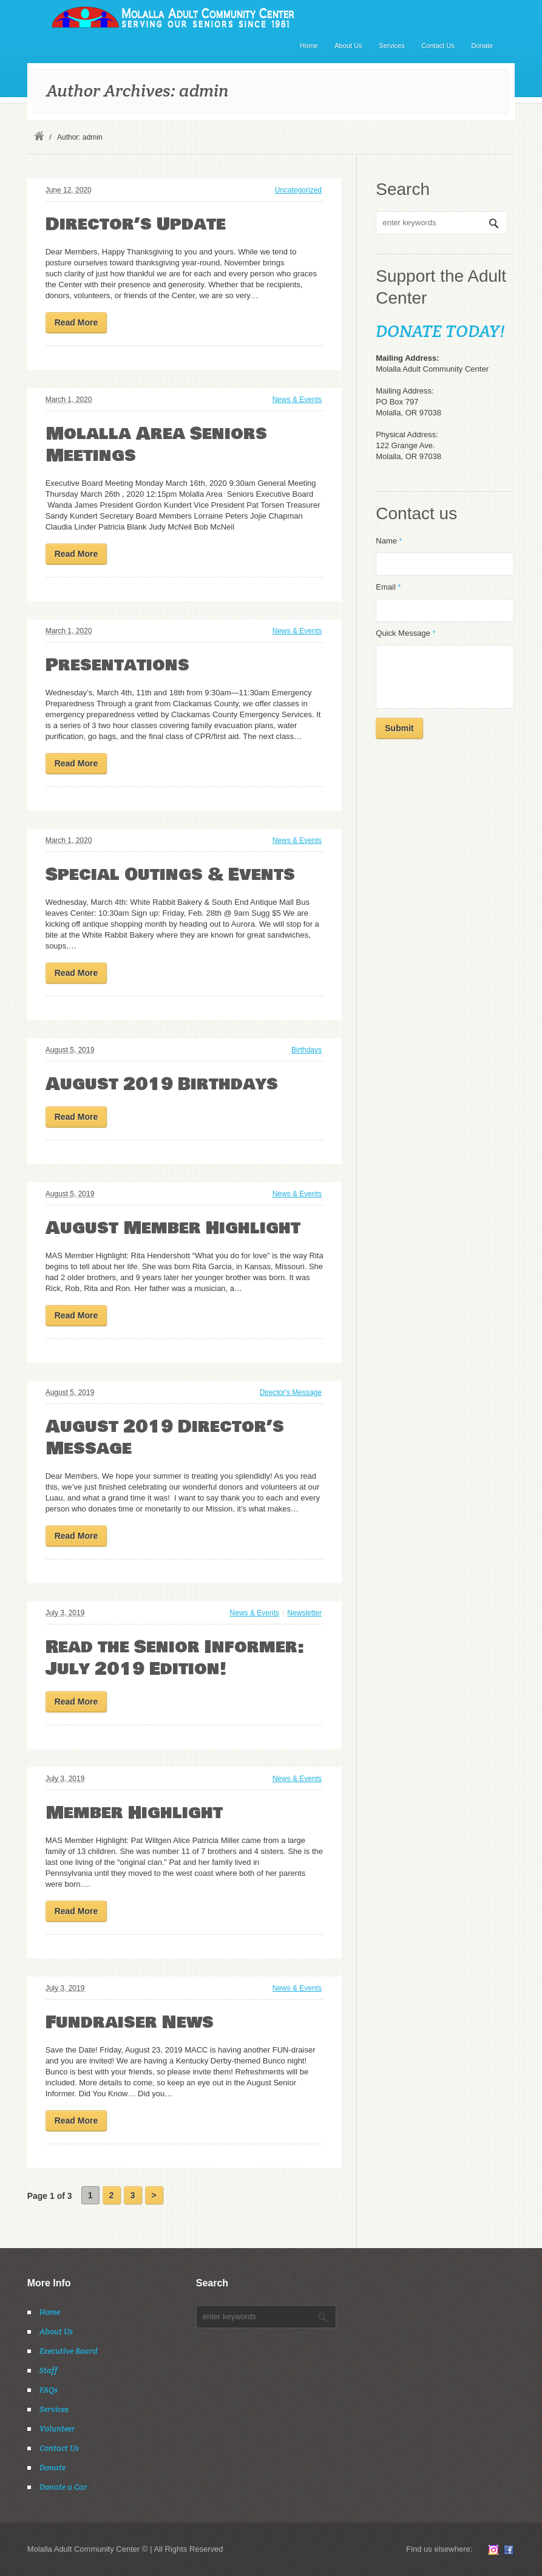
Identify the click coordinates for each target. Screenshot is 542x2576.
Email (388, 586)
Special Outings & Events (170, 875)
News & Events (297, 399)
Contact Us (438, 45)
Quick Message (405, 633)
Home (308, 45)
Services (391, 45)
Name (389, 540)
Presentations (117, 665)
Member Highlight (134, 1813)
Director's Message (291, 1392)
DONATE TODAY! (440, 331)
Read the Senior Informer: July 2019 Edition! (175, 1658)
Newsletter (304, 1613)
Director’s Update (136, 224)
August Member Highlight (173, 1228)
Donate (482, 45)
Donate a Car (63, 2487)
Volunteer (57, 2429)
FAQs (48, 2390)
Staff (48, 2370)
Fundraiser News (130, 2022)
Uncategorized (298, 190)
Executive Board (68, 2351)
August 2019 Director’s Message (165, 1438)
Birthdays (306, 1050)
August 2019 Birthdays (162, 1084)
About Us (348, 45)
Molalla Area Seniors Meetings (156, 445)
